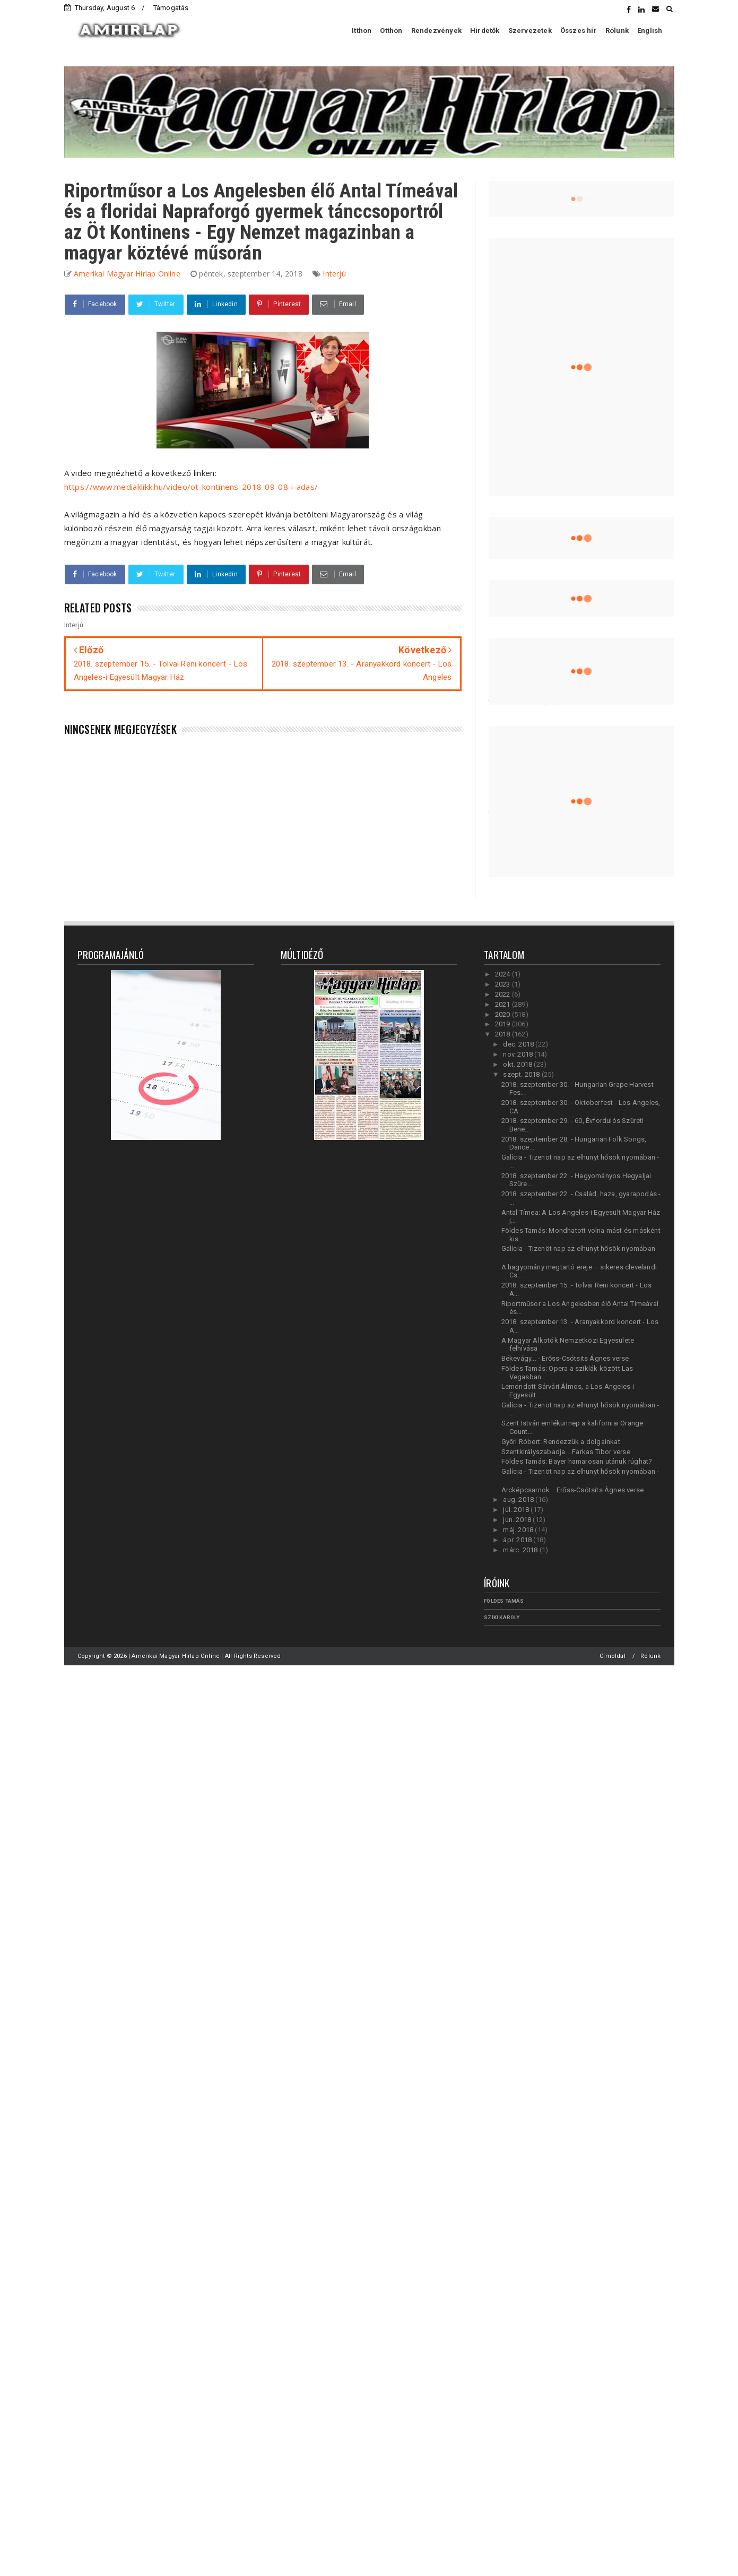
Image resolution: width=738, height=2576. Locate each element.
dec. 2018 (519, 1044)
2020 (503, 1014)
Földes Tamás (504, 1601)
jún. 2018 (518, 1520)
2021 (503, 1004)
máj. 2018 (519, 1530)
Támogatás (171, 8)
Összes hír (578, 30)
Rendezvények (436, 30)
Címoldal (613, 1656)
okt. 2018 (518, 1064)
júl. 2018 (517, 1510)
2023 (503, 984)
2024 (503, 974)
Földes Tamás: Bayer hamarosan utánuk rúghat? (577, 1461)
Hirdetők (485, 30)
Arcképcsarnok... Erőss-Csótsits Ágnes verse (572, 1490)
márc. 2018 (521, 1550)
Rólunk (617, 30)
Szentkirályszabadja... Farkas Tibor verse (565, 1452)
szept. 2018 (522, 1074)
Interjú (334, 274)
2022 (503, 994)
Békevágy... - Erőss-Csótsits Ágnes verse (565, 1358)
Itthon (361, 30)
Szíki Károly (501, 1617)
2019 (503, 1024)
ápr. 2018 (518, 1540)
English (649, 30)
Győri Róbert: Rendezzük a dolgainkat (560, 1442)
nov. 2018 (518, 1054)
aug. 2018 (519, 1499)
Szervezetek (530, 30)
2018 (503, 1034)
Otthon (391, 30)
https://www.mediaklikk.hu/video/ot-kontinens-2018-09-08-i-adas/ (191, 486)
